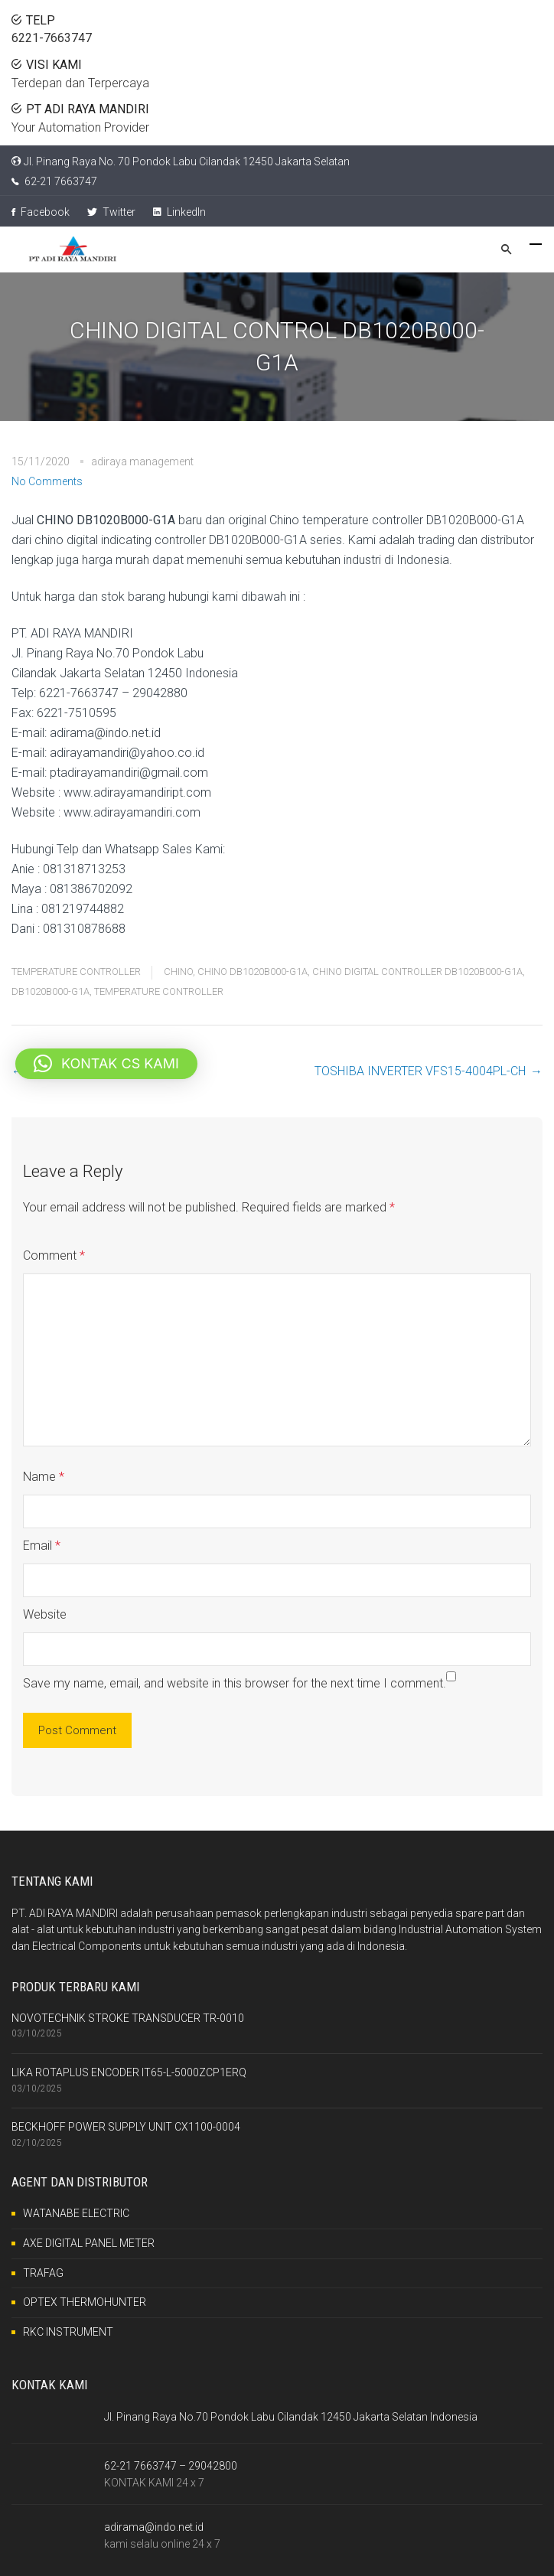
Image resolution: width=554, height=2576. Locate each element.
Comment (54, 1255)
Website (45, 1614)
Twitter (111, 212)
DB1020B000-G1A (50, 991)
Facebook (40, 212)
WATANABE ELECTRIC (76, 2213)
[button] (106, 1063)
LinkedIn (179, 212)
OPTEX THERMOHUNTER (84, 2302)
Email (41, 1545)
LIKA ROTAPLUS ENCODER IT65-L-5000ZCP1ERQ (128, 2072)
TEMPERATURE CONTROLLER (76, 971)
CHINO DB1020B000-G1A (252, 971)
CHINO (178, 971)
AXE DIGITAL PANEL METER (89, 2243)
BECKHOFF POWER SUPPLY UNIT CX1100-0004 (125, 2127)
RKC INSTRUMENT (68, 2332)
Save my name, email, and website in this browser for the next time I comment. (234, 1683)
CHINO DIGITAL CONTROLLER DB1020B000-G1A (417, 971)
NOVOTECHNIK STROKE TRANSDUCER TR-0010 (127, 2018)
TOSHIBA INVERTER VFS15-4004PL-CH (420, 1071)
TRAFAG (43, 2273)
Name (43, 1476)
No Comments (47, 481)
